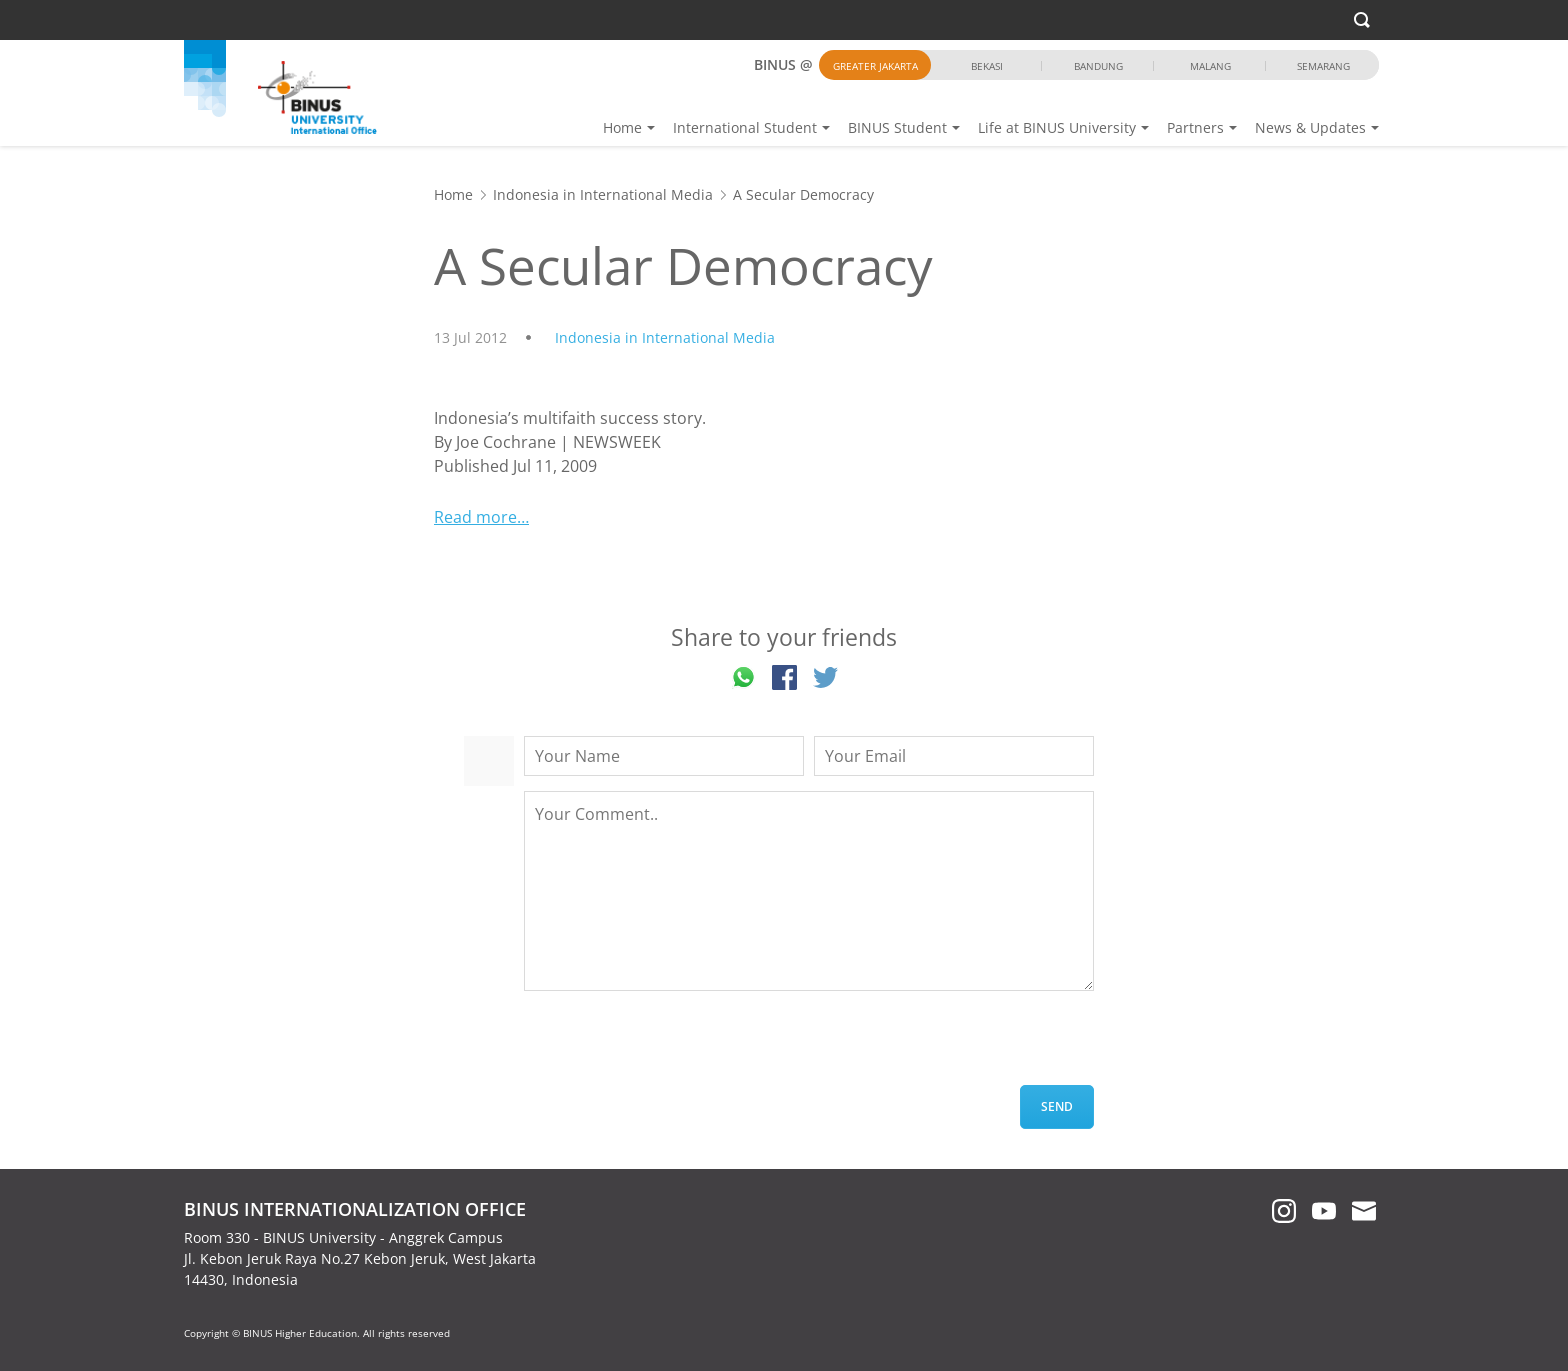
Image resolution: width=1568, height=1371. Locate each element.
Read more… (481, 517)
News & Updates (1310, 127)
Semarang (1323, 66)
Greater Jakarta (875, 66)
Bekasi (987, 66)
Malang (1210, 66)
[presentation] (676, 1046)
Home (622, 127)
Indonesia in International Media (603, 194)
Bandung (1098, 66)
